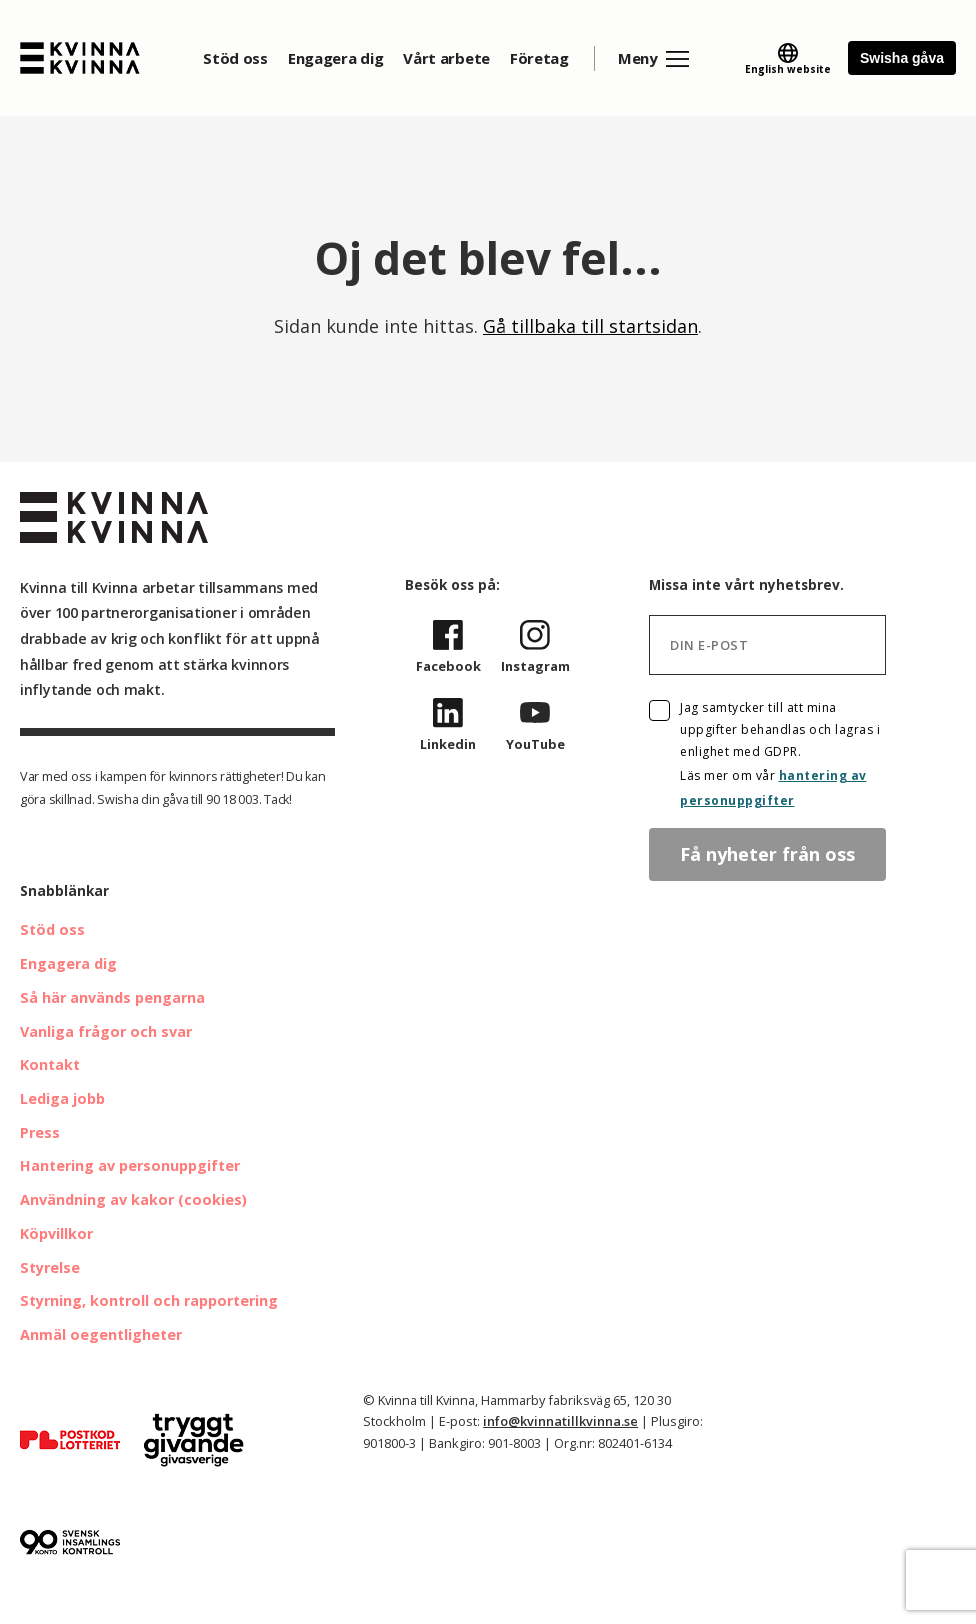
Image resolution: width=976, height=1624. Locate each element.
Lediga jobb (62, 1098)
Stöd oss (235, 58)
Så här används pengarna (112, 997)
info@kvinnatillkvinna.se (560, 1421)
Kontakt (50, 1064)
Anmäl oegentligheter (101, 1334)
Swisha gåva (902, 58)
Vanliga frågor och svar (106, 1031)
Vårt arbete (446, 58)
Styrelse (50, 1267)
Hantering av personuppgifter (130, 1165)
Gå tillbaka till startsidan (590, 326)
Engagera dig (335, 58)
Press (40, 1132)
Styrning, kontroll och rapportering (149, 1300)
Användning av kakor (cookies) (133, 1199)
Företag (539, 58)
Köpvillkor (56, 1233)
